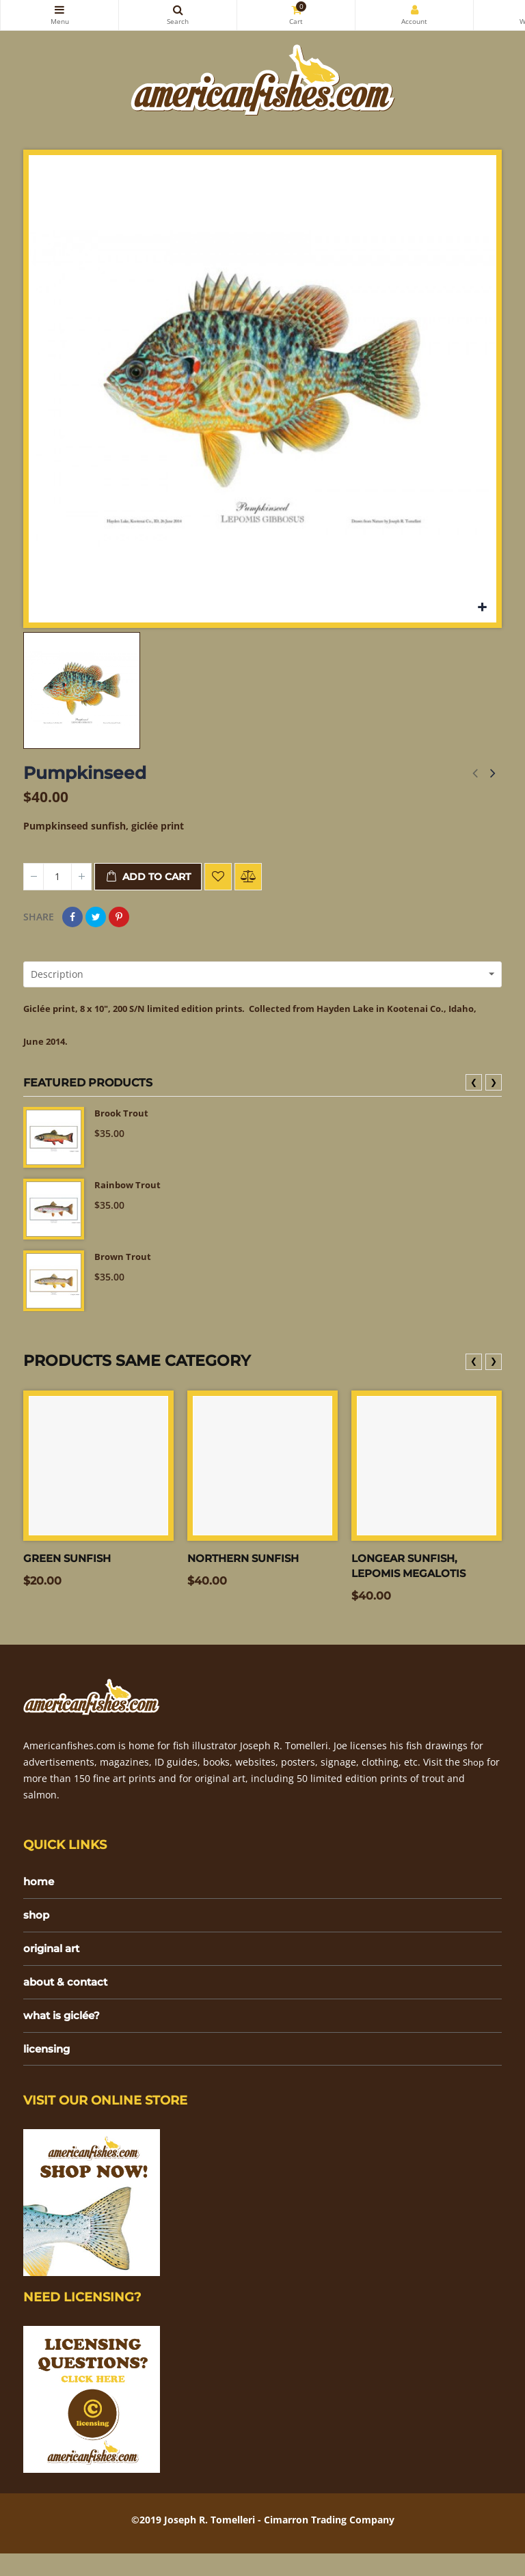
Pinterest (119, 917)
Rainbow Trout (129, 1202)
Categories (59, 9)
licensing (49, 2070)
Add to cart (148, 877)
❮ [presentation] (473, 1099)
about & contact (68, 2002)
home (39, 1899)
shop (37, 1934)
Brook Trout (123, 1131)
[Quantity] (57, 876)
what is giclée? (65, 2036)
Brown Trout (124, 1274)
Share (72, 917)
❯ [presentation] (493, 1099)
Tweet (95, 917)
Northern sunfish (247, 1575)
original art (54, 1968)
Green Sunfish (70, 1575)
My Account (414, 9)
